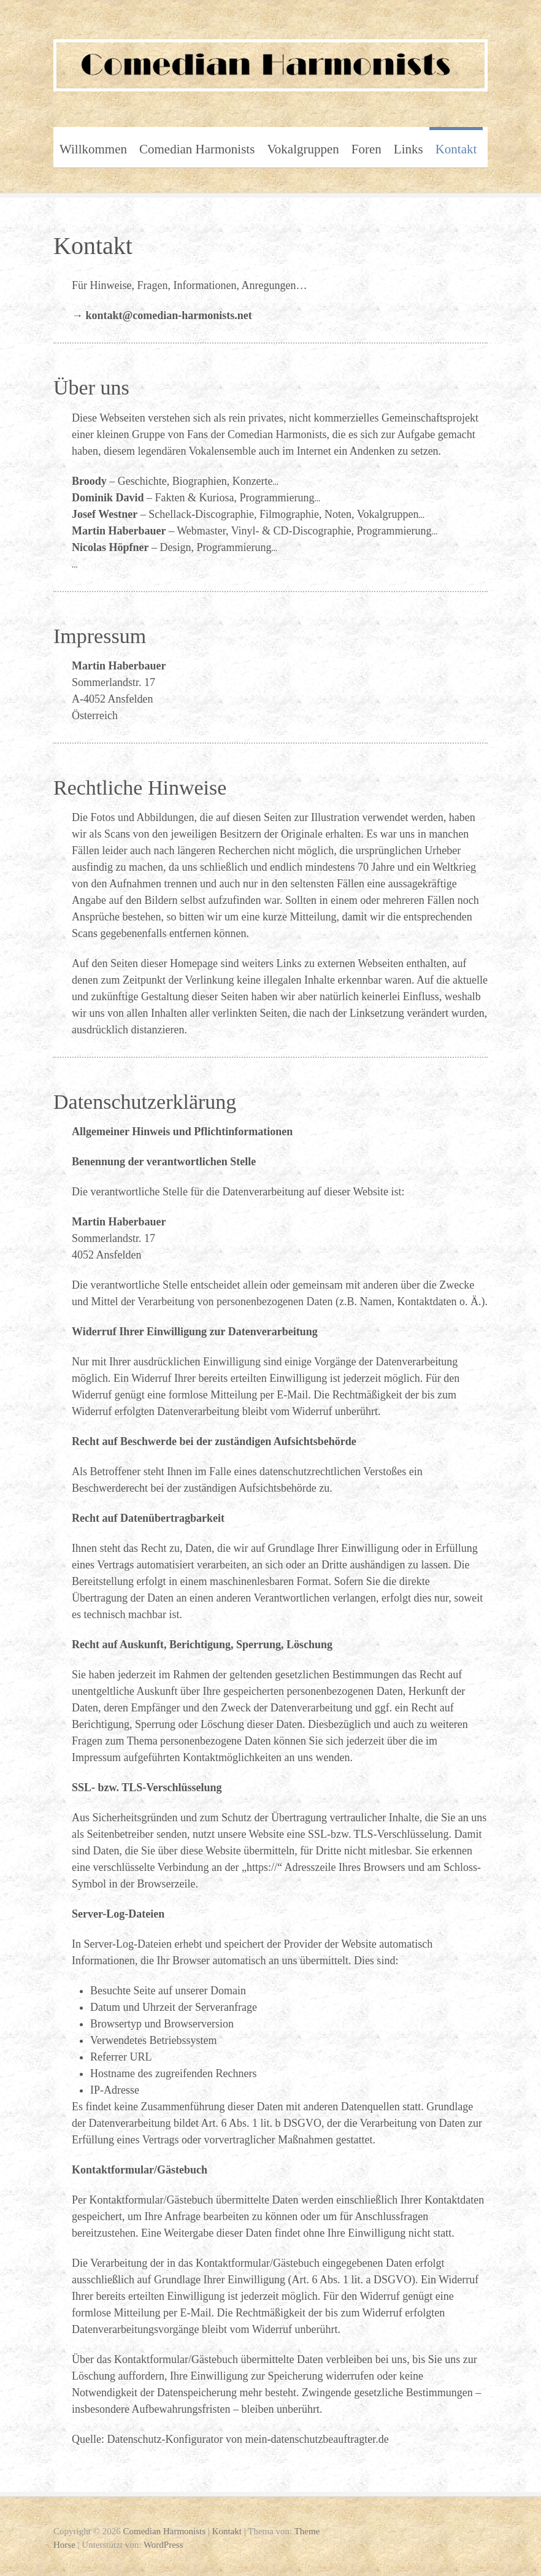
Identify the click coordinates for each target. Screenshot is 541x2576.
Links (408, 149)
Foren (366, 149)
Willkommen (93, 149)
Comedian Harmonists (197, 149)
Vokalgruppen (303, 149)
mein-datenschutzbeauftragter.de (316, 2439)
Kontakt (456, 149)
